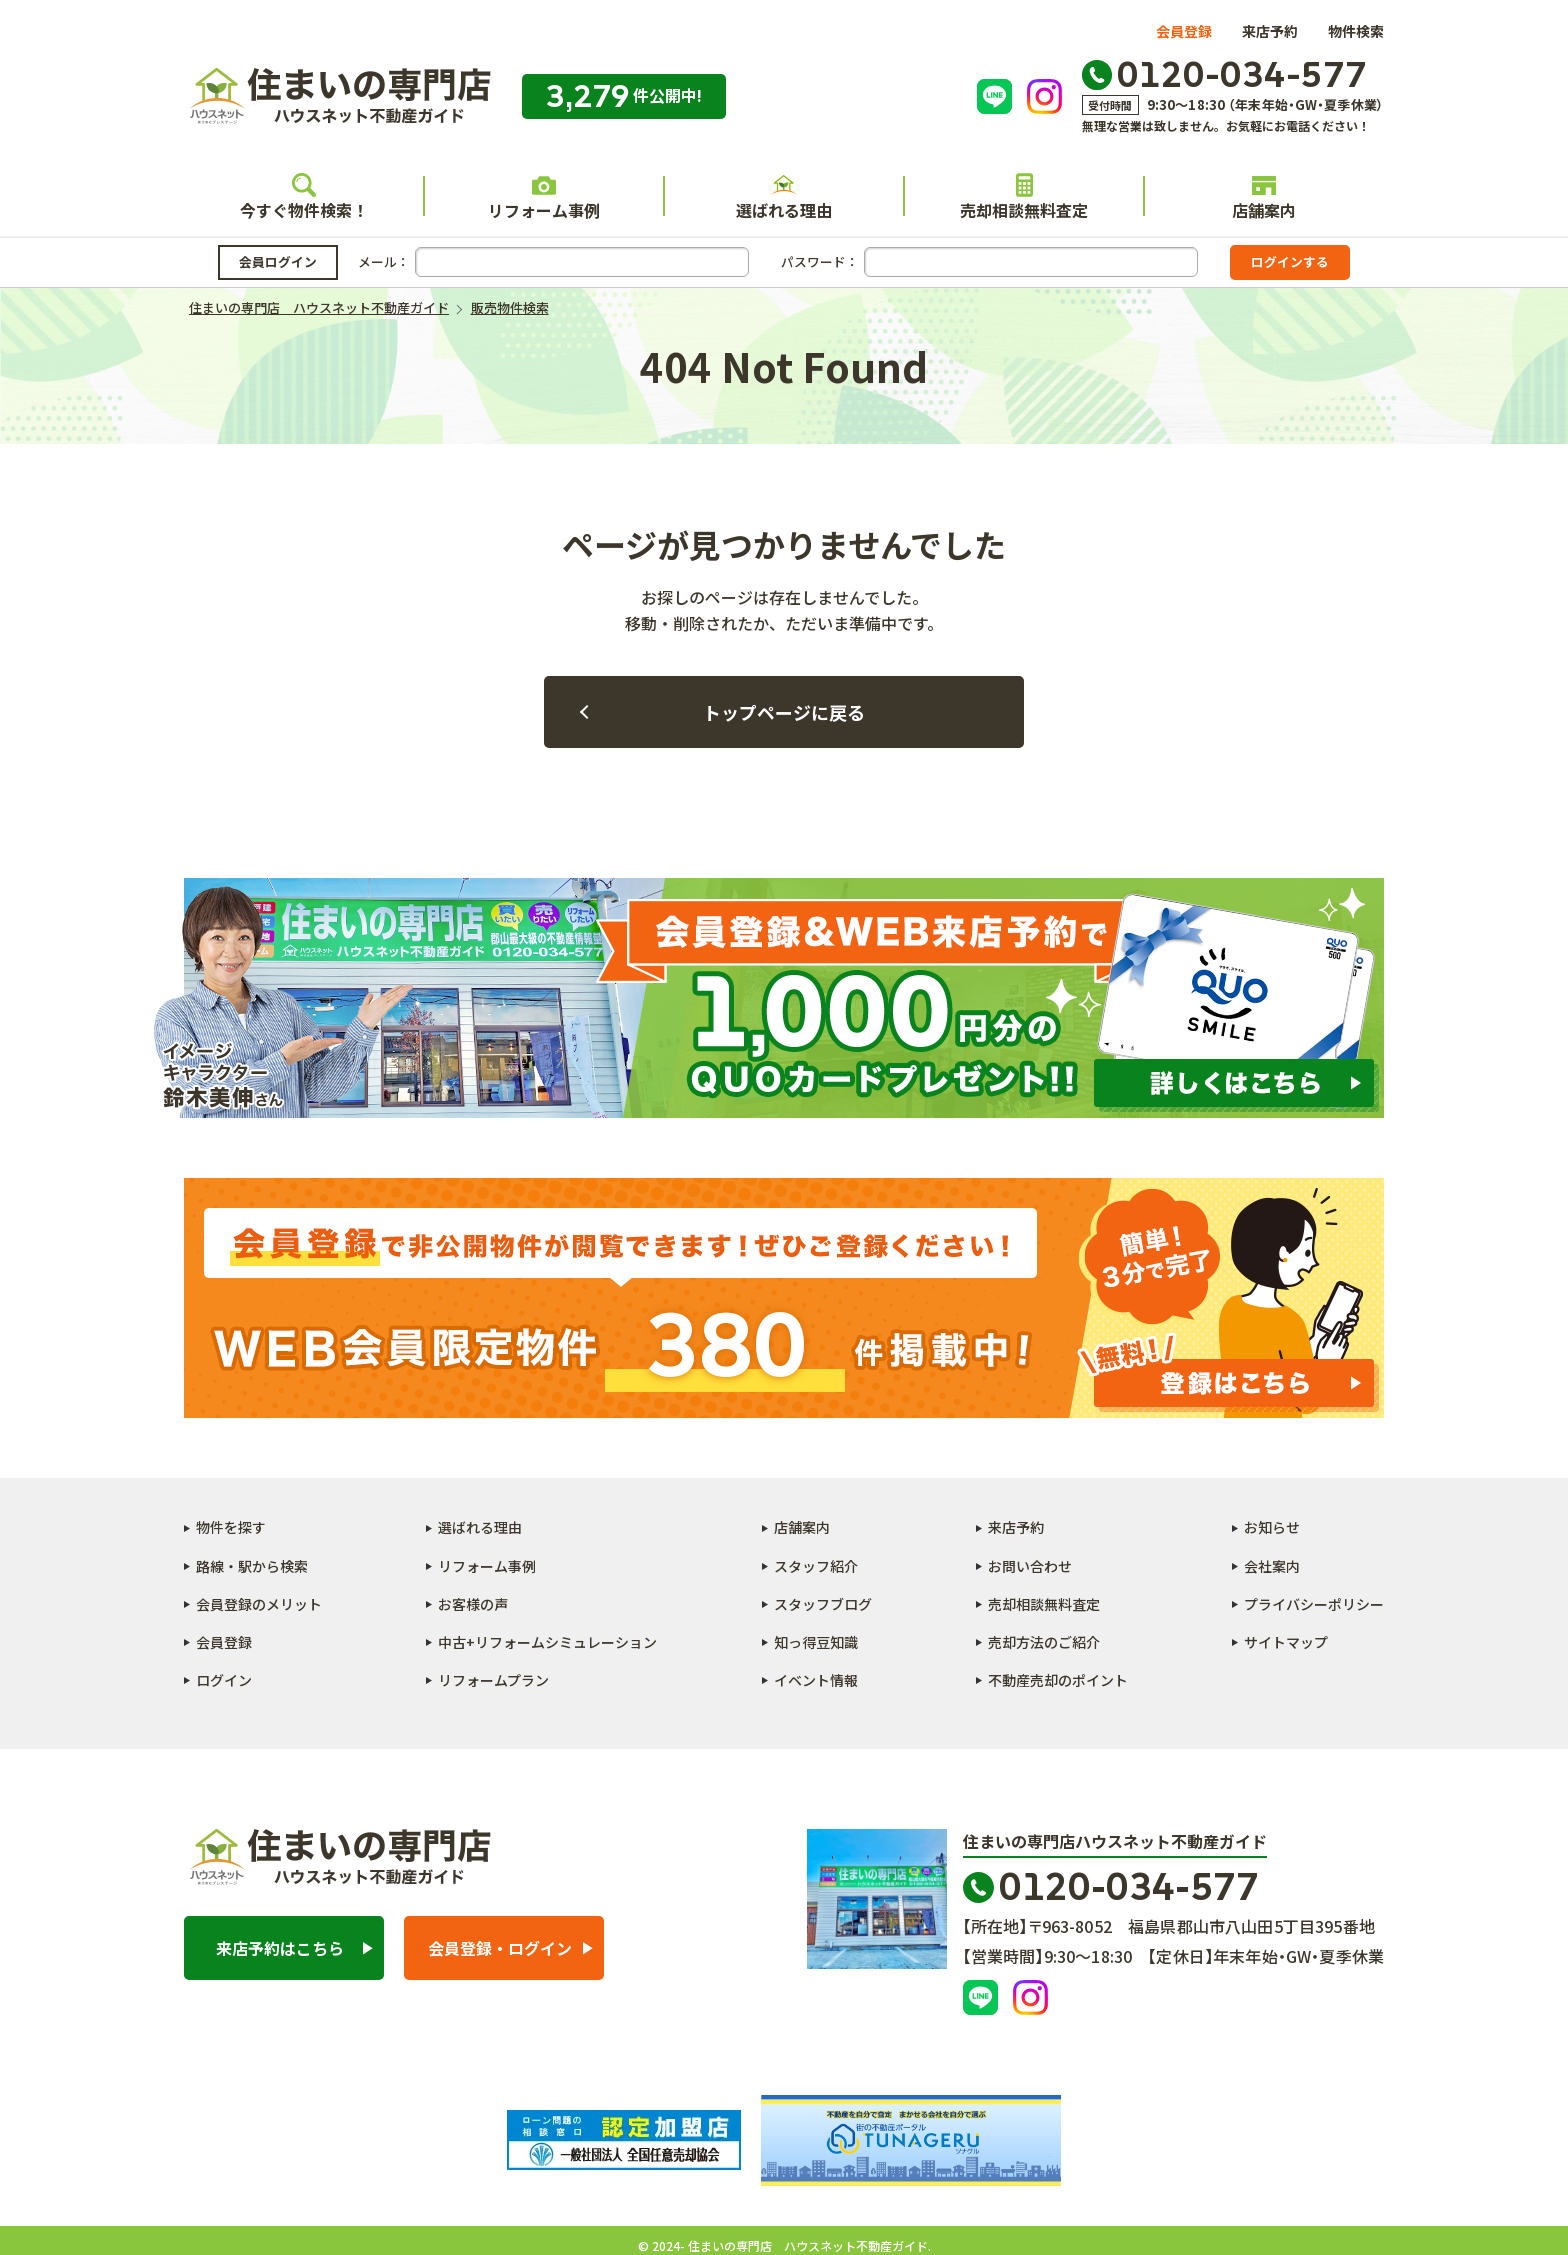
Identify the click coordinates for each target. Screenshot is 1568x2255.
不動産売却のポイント (1058, 1680)
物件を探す (231, 1527)
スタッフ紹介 (816, 1566)
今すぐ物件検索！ (304, 197)
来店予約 (1270, 31)
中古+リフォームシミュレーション (547, 1642)
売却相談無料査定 (1024, 197)
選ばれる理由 (784, 197)
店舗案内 (1264, 197)
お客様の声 (473, 1604)
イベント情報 (816, 1680)
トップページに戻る (784, 712)
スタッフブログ (823, 1604)
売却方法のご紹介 (1044, 1642)
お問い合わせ (1030, 1566)
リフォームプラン (493, 1680)
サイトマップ (1286, 1642)
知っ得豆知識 (816, 1642)
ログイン (224, 1680)
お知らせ (1272, 1527)
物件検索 (1356, 31)
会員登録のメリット (259, 1604)
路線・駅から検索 (252, 1566)
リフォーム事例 (544, 197)
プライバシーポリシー (1314, 1604)
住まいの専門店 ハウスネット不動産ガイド (338, 96)
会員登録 (1184, 31)
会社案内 (1272, 1566)
